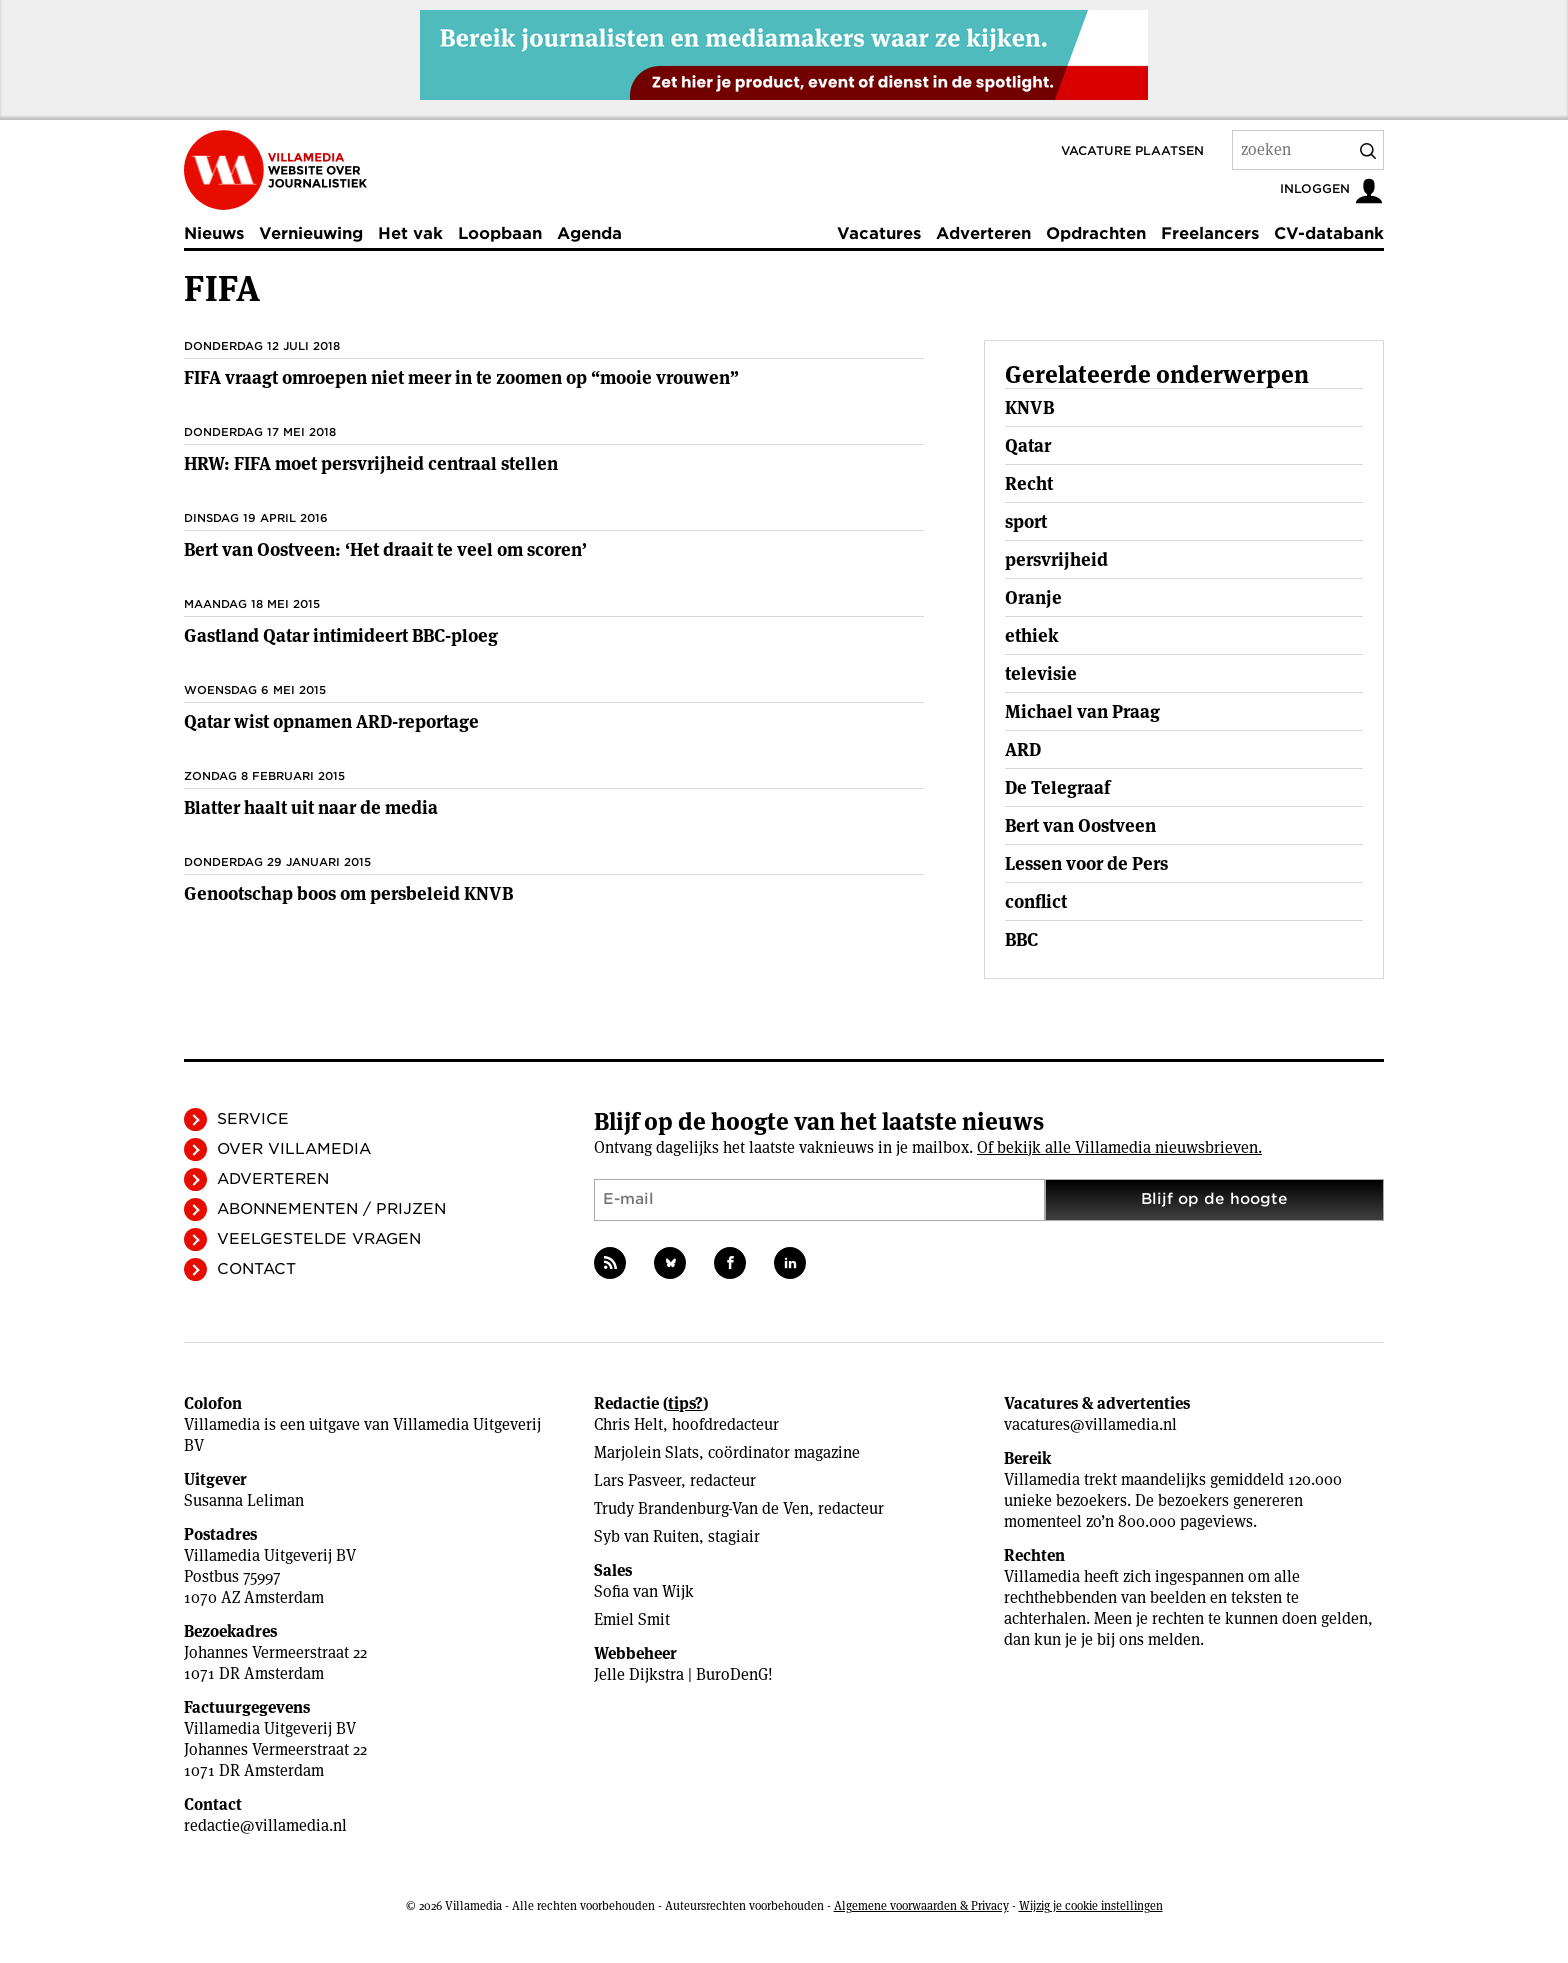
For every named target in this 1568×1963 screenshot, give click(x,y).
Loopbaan (500, 233)
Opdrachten (1096, 233)
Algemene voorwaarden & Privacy (921, 1905)
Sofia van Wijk (644, 1591)
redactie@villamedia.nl (265, 1825)
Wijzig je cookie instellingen (1091, 1905)
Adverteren (983, 233)
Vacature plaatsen (1132, 150)
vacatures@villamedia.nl (1090, 1424)
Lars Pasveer (637, 1480)
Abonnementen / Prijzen (331, 1209)
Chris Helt (628, 1424)
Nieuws (214, 233)
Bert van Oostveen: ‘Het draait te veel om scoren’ (385, 549)
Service (253, 1119)
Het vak (410, 233)
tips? (685, 1403)
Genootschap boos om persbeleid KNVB (348, 893)
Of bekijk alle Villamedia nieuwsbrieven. (1119, 1147)
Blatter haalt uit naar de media (311, 807)
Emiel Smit (632, 1619)
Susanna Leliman (244, 1500)
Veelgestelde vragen (319, 1239)
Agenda (589, 233)
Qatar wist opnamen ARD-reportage (331, 721)
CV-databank (1329, 233)
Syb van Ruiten (646, 1536)
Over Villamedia (294, 1149)
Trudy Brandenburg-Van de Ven (701, 1508)
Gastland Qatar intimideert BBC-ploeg (341, 635)
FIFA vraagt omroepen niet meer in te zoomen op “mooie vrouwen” (461, 377)
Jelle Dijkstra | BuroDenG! (683, 1674)
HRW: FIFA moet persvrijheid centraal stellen (371, 463)
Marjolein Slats (646, 1452)
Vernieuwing (311, 233)
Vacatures (879, 233)
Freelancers (1210, 233)
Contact (256, 1269)
